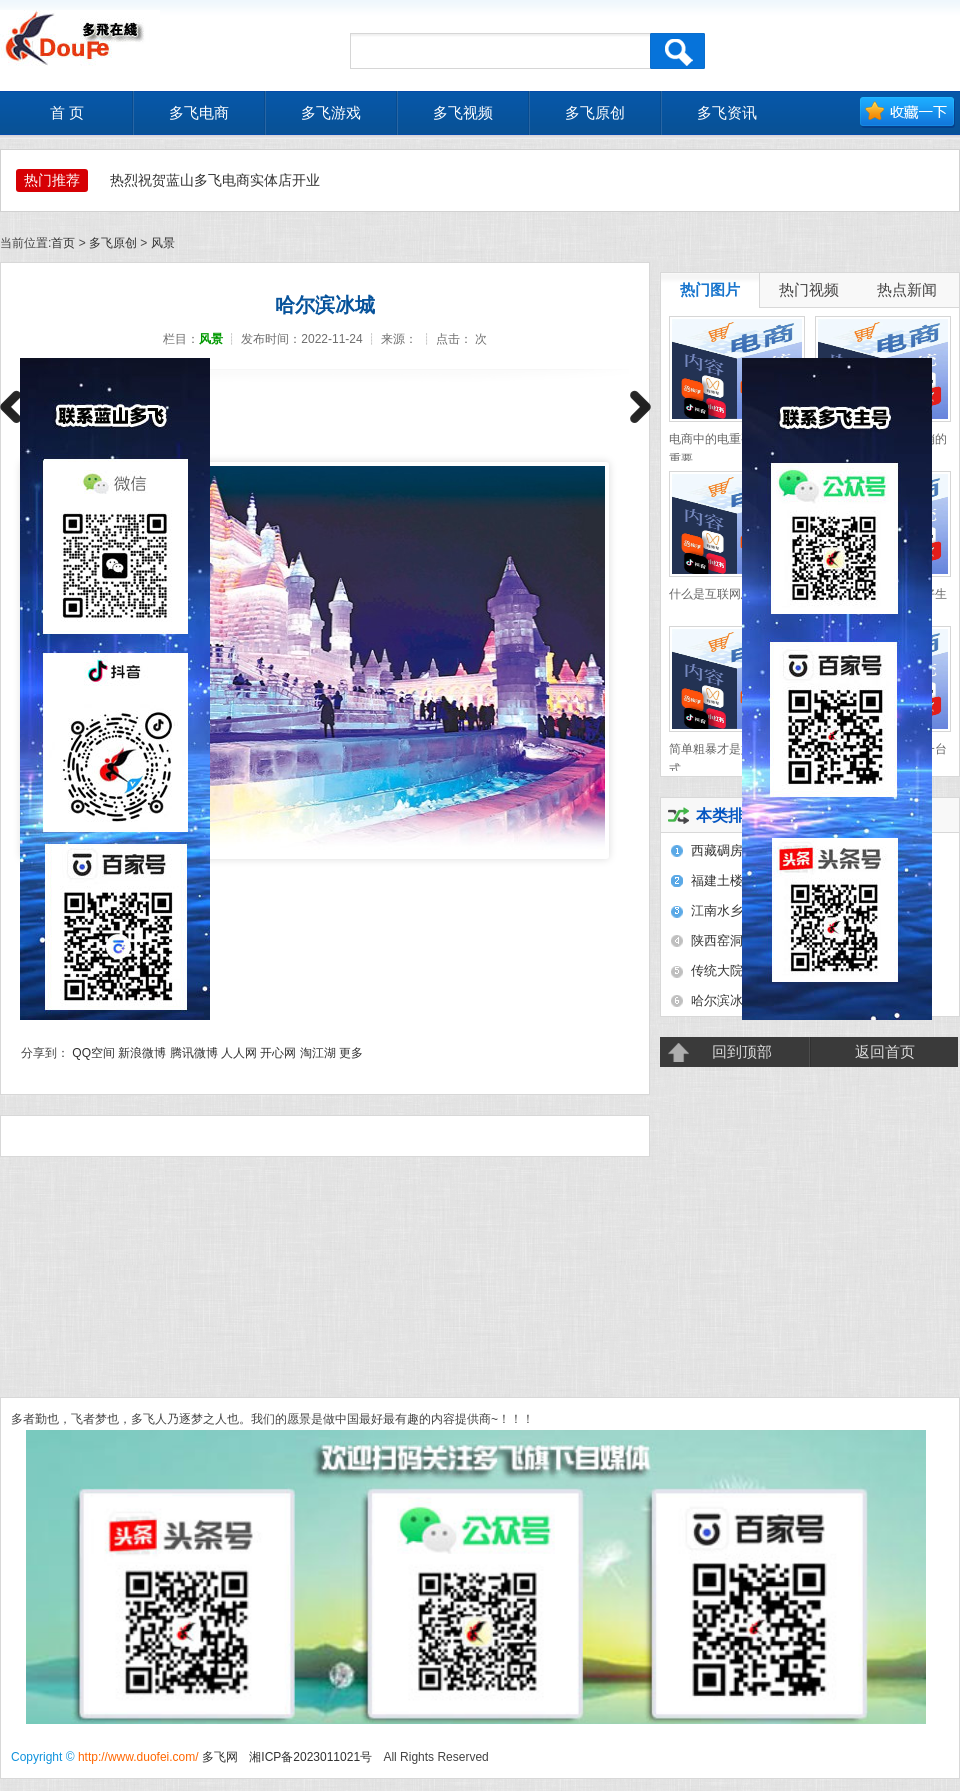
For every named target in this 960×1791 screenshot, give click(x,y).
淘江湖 (318, 1053)
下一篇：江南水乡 (640, 412)
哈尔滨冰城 (723, 1000)
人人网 (239, 1053)
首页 (63, 243)
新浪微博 (142, 1053)
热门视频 (809, 290)
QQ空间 (93, 1053)
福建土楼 (717, 880)
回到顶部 (742, 1052)
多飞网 (220, 1757)
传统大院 (717, 970)
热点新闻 (907, 290)
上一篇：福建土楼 (10, 412)
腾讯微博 (194, 1053)
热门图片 (710, 290)
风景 (163, 243)
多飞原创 (113, 243)
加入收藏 (907, 112)
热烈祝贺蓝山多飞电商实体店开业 (215, 180)
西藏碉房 (717, 850)
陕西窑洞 (717, 940)
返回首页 (885, 1052)
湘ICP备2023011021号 (310, 1757)
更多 (351, 1053)
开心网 (278, 1053)
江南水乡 (717, 910)
